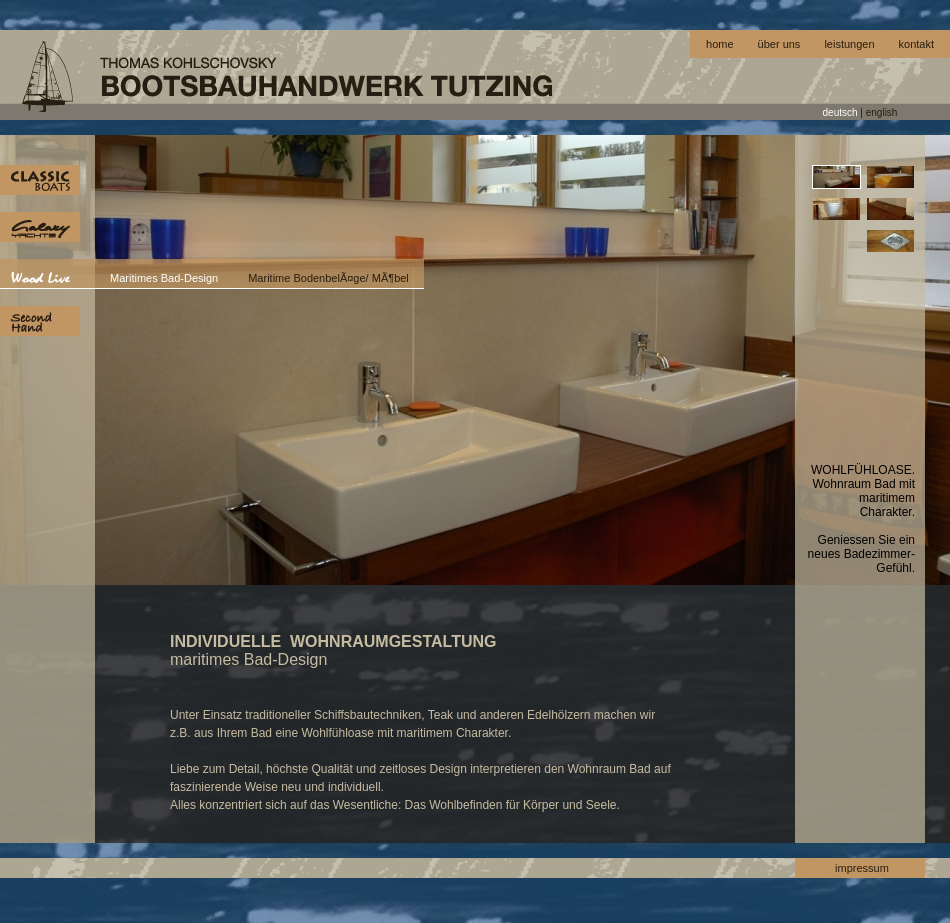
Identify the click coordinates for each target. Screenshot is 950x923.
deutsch (840, 112)
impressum (862, 868)
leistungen (849, 44)
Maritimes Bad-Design (164, 278)
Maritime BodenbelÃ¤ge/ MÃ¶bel (328, 278)
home (720, 44)
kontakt (916, 44)
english (882, 112)
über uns (779, 44)
